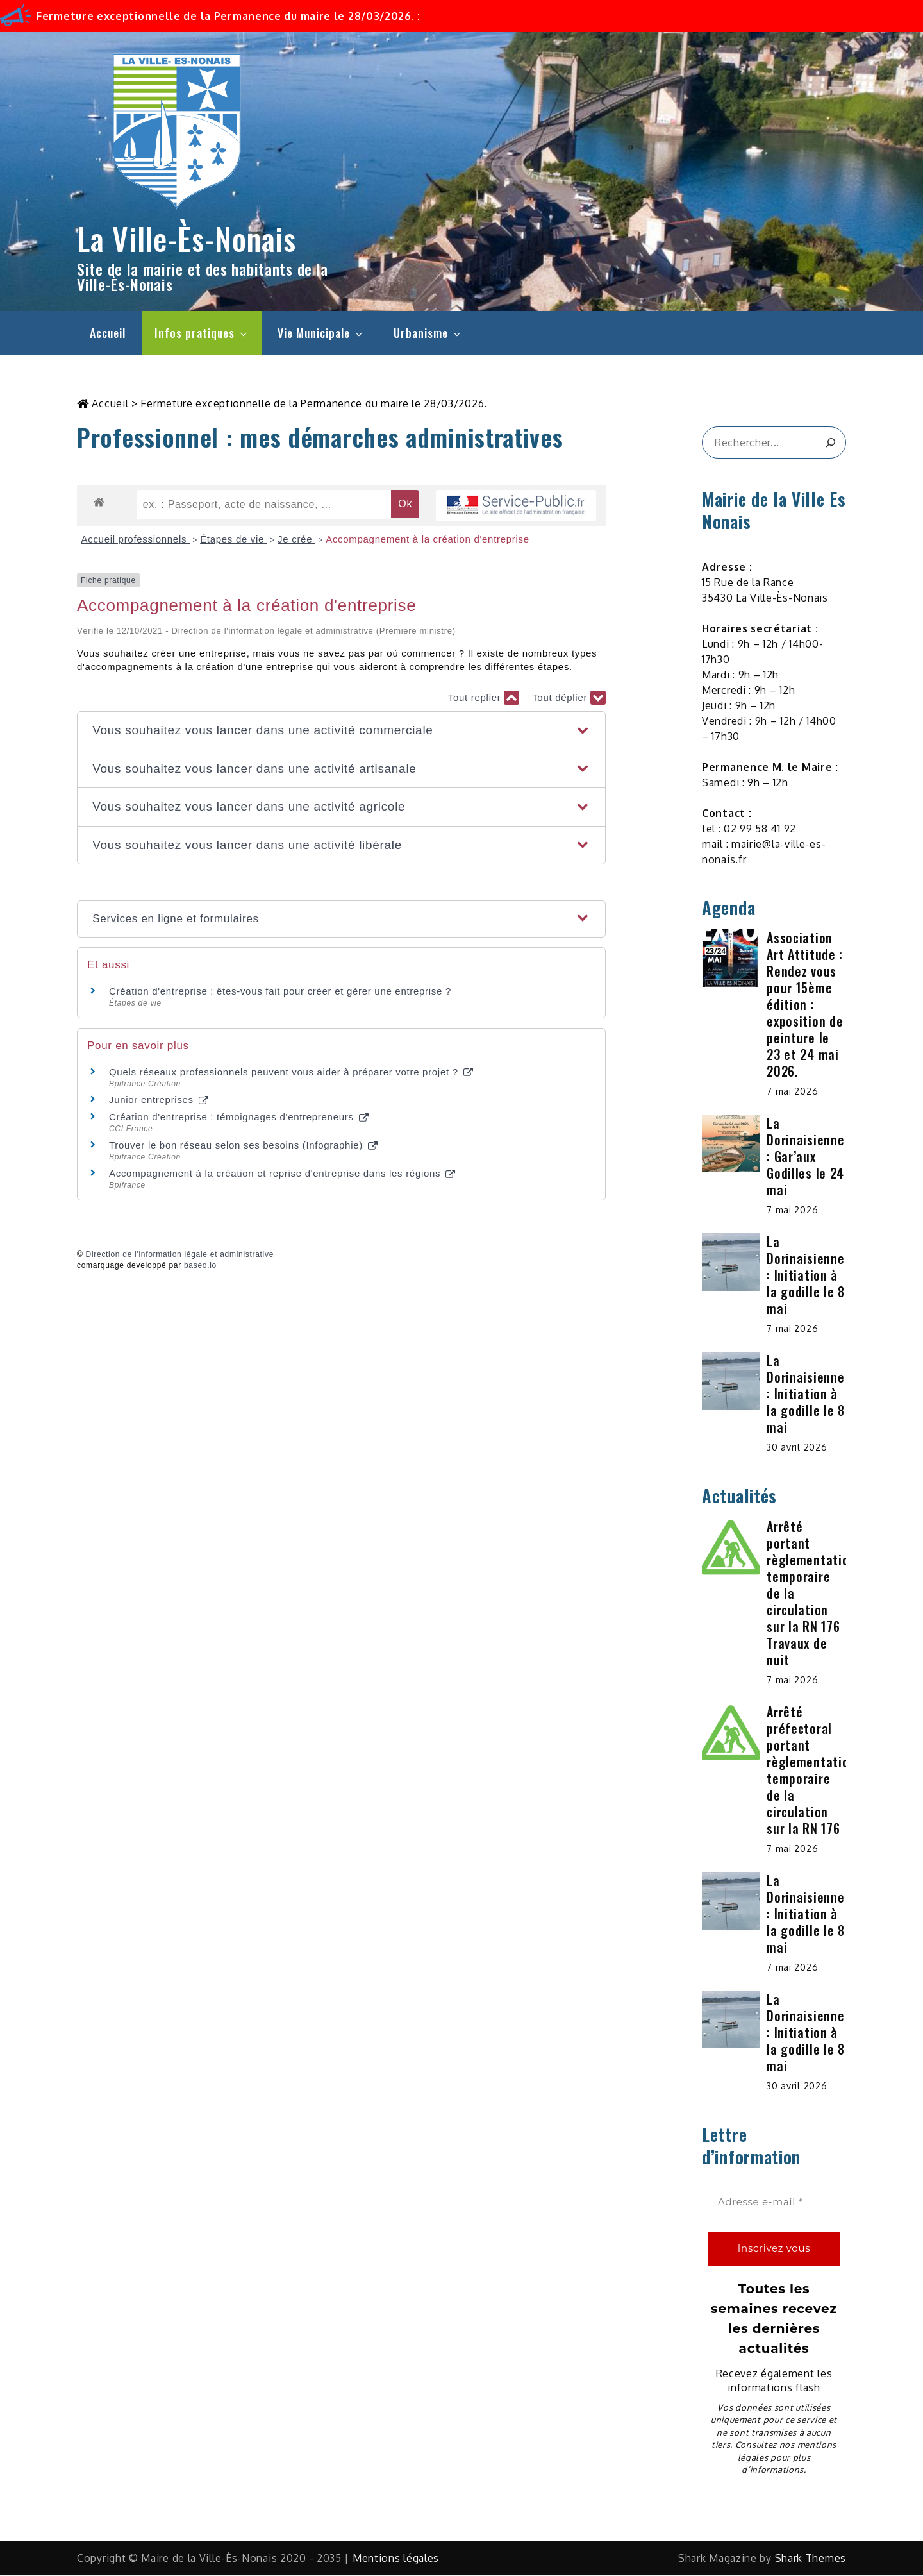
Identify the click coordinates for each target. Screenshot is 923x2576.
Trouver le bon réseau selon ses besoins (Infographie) (243, 1146)
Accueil (108, 332)
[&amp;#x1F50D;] (830, 444)
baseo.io (200, 1266)
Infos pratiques (201, 332)
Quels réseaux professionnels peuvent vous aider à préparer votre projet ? (291, 1073)
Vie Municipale (321, 332)
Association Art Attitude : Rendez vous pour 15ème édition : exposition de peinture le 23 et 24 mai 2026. (805, 1005)
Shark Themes (810, 2559)
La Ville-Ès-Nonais (186, 238)
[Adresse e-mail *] (774, 2204)
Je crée (296, 540)
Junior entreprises (158, 1100)
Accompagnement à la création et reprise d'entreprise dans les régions (282, 1174)
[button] (341, 732)
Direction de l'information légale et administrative (180, 1255)
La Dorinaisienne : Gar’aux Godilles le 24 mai (805, 1157)
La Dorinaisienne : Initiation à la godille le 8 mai (806, 1276)
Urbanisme (428, 332)
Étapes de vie (233, 540)
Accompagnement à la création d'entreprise (427, 540)
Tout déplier (569, 699)
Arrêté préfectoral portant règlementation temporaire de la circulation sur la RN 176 (811, 1771)
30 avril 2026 (797, 1448)
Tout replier (483, 699)
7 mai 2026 (792, 1092)
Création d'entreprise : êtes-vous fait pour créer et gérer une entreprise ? (280, 992)
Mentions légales (396, 2559)
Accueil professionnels (135, 540)
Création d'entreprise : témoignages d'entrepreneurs (239, 1118)
